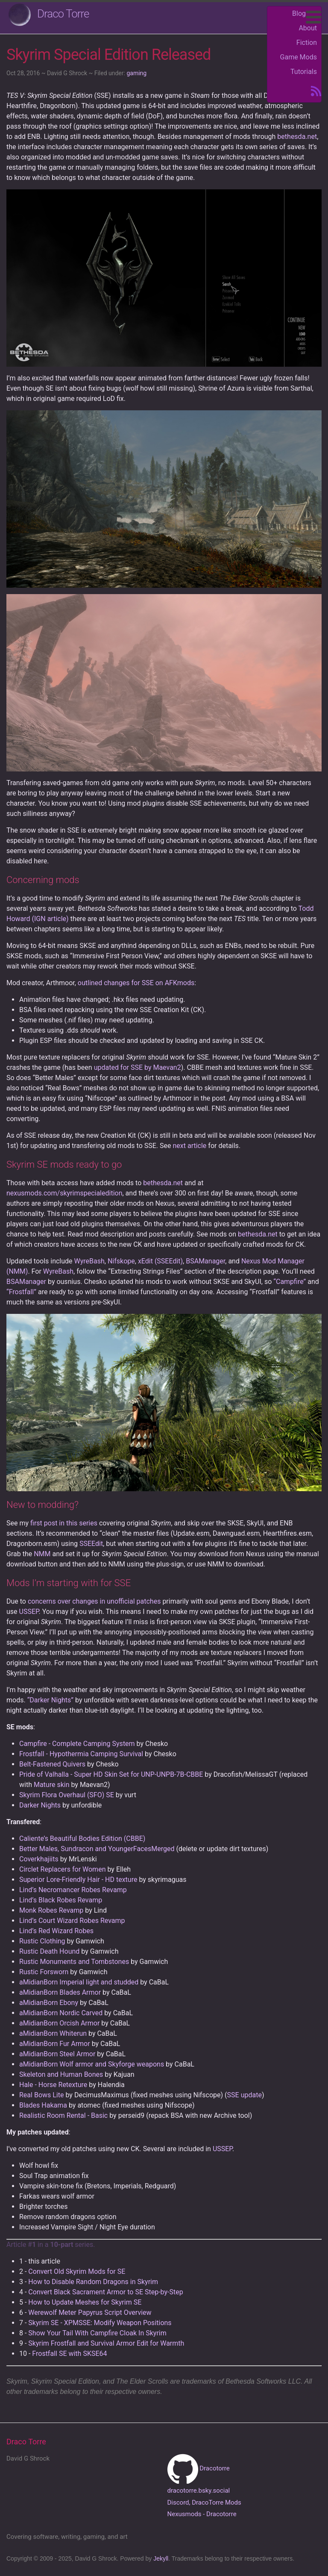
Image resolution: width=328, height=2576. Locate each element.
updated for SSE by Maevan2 (137, 1067)
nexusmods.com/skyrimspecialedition (64, 1193)
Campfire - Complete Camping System (77, 1744)
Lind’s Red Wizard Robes (56, 1931)
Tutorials (303, 72)
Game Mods (298, 57)
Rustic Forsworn (43, 1972)
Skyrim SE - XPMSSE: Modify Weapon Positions (99, 2323)
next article (189, 1146)
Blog (299, 13)
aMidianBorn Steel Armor (57, 2054)
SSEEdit (91, 1544)
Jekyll (160, 2558)
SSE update (244, 2095)
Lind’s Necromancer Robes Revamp (73, 1890)
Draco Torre (63, 13)
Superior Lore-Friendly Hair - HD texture (78, 1879)
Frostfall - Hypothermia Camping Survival (81, 1754)
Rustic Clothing (42, 1941)
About (308, 28)
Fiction (306, 42)
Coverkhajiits (39, 1859)
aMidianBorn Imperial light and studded (78, 1982)
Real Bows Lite (41, 2095)
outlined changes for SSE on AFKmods (136, 983)
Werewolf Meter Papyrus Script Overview (89, 2312)
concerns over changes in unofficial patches (94, 1601)
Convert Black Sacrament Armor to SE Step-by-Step (105, 2292)
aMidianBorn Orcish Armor (59, 2023)
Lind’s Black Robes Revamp (60, 1900)
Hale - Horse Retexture (53, 2085)
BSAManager (205, 1261)
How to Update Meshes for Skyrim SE (84, 2302)
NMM (42, 1554)
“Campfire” (289, 1282)
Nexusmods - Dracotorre (202, 2514)
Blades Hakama (43, 2105)
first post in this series (63, 1523)
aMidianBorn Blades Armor (60, 1992)
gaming (136, 73)
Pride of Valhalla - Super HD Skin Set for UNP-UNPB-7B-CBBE (111, 1774)
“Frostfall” (21, 1292)
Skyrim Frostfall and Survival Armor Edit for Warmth (106, 2343)
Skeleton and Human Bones (61, 2074)
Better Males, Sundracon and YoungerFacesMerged (96, 1849)
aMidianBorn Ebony (48, 2003)
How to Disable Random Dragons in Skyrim (93, 2282)
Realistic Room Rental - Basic (63, 2115)
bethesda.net (297, 136)
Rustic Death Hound (49, 1951)
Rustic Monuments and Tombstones (74, 1962)
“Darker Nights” (50, 1700)
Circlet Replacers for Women (62, 1869)
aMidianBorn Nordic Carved (60, 2013)
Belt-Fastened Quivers (52, 1764)
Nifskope (121, 1261)
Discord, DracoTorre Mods (204, 2502)
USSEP (29, 1611)
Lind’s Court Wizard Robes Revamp (72, 1921)
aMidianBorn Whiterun (53, 2033)
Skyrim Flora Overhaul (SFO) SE (66, 1795)
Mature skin (52, 1785)
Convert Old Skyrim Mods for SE (76, 2271)
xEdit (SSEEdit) (160, 1261)
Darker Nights (40, 1805)
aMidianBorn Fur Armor (54, 2044)
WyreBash (89, 1261)
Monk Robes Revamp (51, 1910)
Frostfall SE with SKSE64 (69, 2353)
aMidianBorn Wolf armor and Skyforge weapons (91, 2064)
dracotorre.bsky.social (198, 2490)
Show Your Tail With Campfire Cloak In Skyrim (97, 2333)
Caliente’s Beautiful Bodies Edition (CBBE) (82, 1838)
